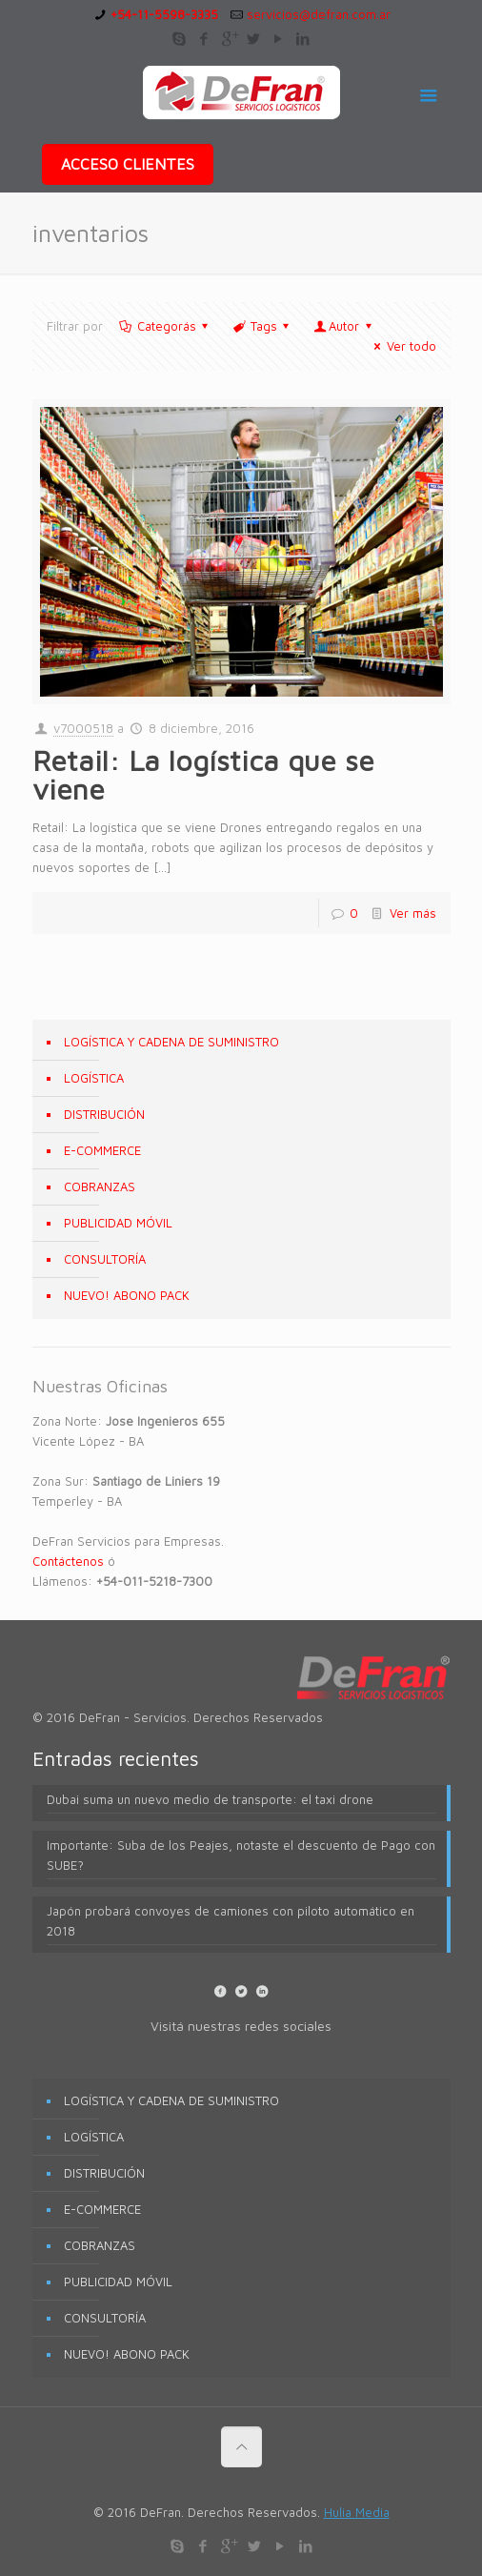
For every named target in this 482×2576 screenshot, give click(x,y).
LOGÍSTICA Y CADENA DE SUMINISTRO (171, 1041)
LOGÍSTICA (94, 1077)
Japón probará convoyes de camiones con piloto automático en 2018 (230, 1920)
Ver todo (402, 346)
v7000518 (83, 728)
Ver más (413, 913)
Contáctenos (68, 1561)
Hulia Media (357, 2512)
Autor (343, 326)
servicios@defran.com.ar (319, 14)
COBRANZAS (99, 1186)
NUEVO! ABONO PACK (127, 1295)
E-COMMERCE (102, 1150)
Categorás (165, 326)
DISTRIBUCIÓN (104, 1114)
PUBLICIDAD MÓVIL (118, 1222)
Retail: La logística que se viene (203, 774)
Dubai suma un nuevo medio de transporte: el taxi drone (210, 1799)
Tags (262, 326)
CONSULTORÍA (105, 1259)
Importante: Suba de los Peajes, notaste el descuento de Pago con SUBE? (241, 1855)
